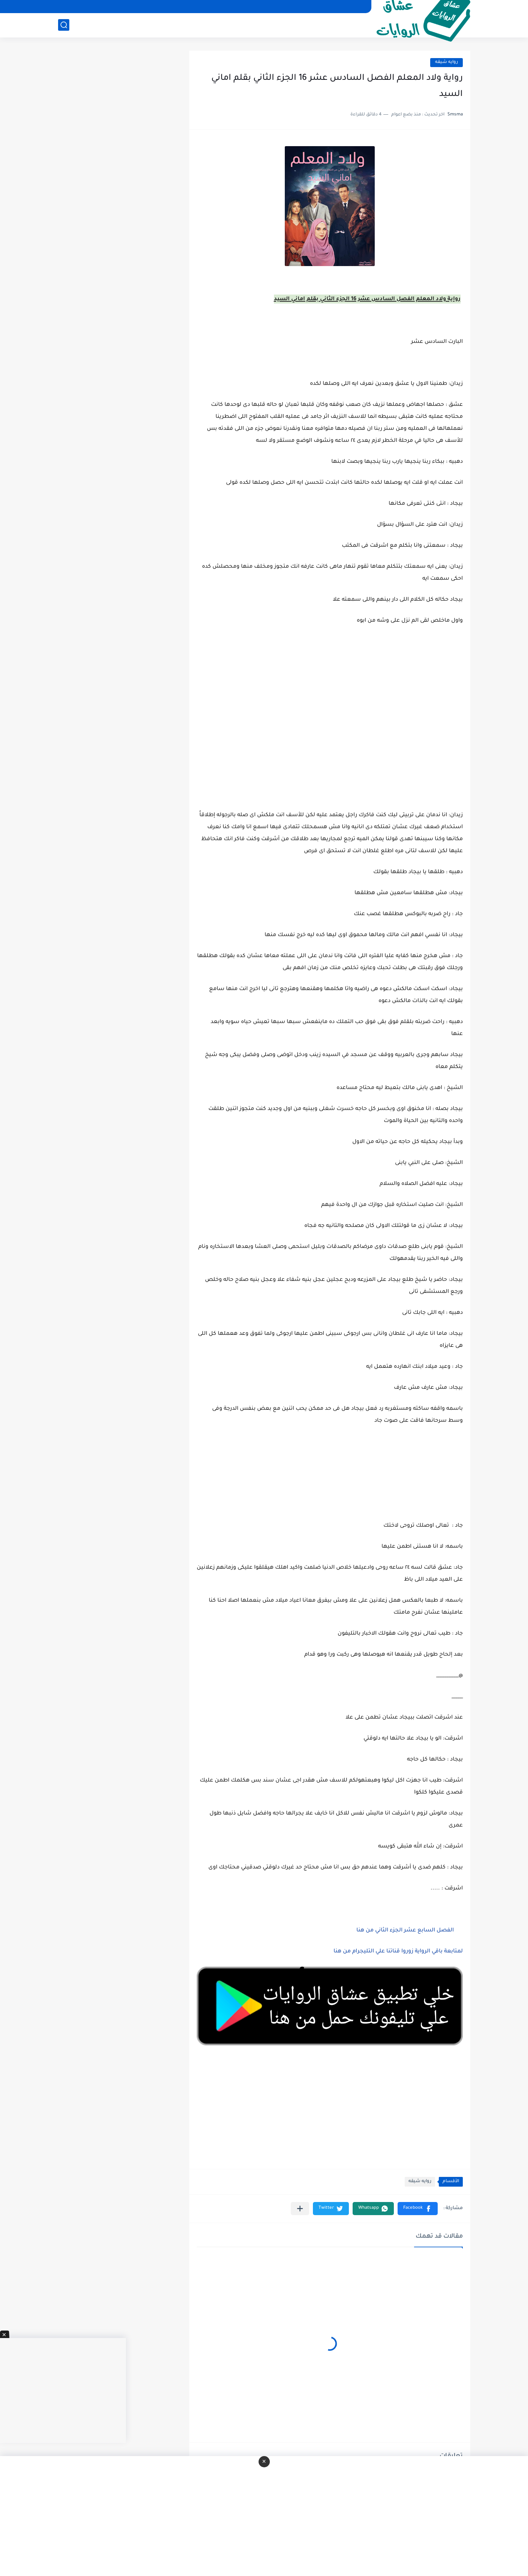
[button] (418, 2208)
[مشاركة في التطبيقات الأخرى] (300, 2208)
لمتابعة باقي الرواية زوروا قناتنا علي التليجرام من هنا (398, 1952)
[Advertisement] (330, 748)
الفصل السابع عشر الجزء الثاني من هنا (405, 1931)
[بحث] (63, 25)
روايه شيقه (446, 62)
